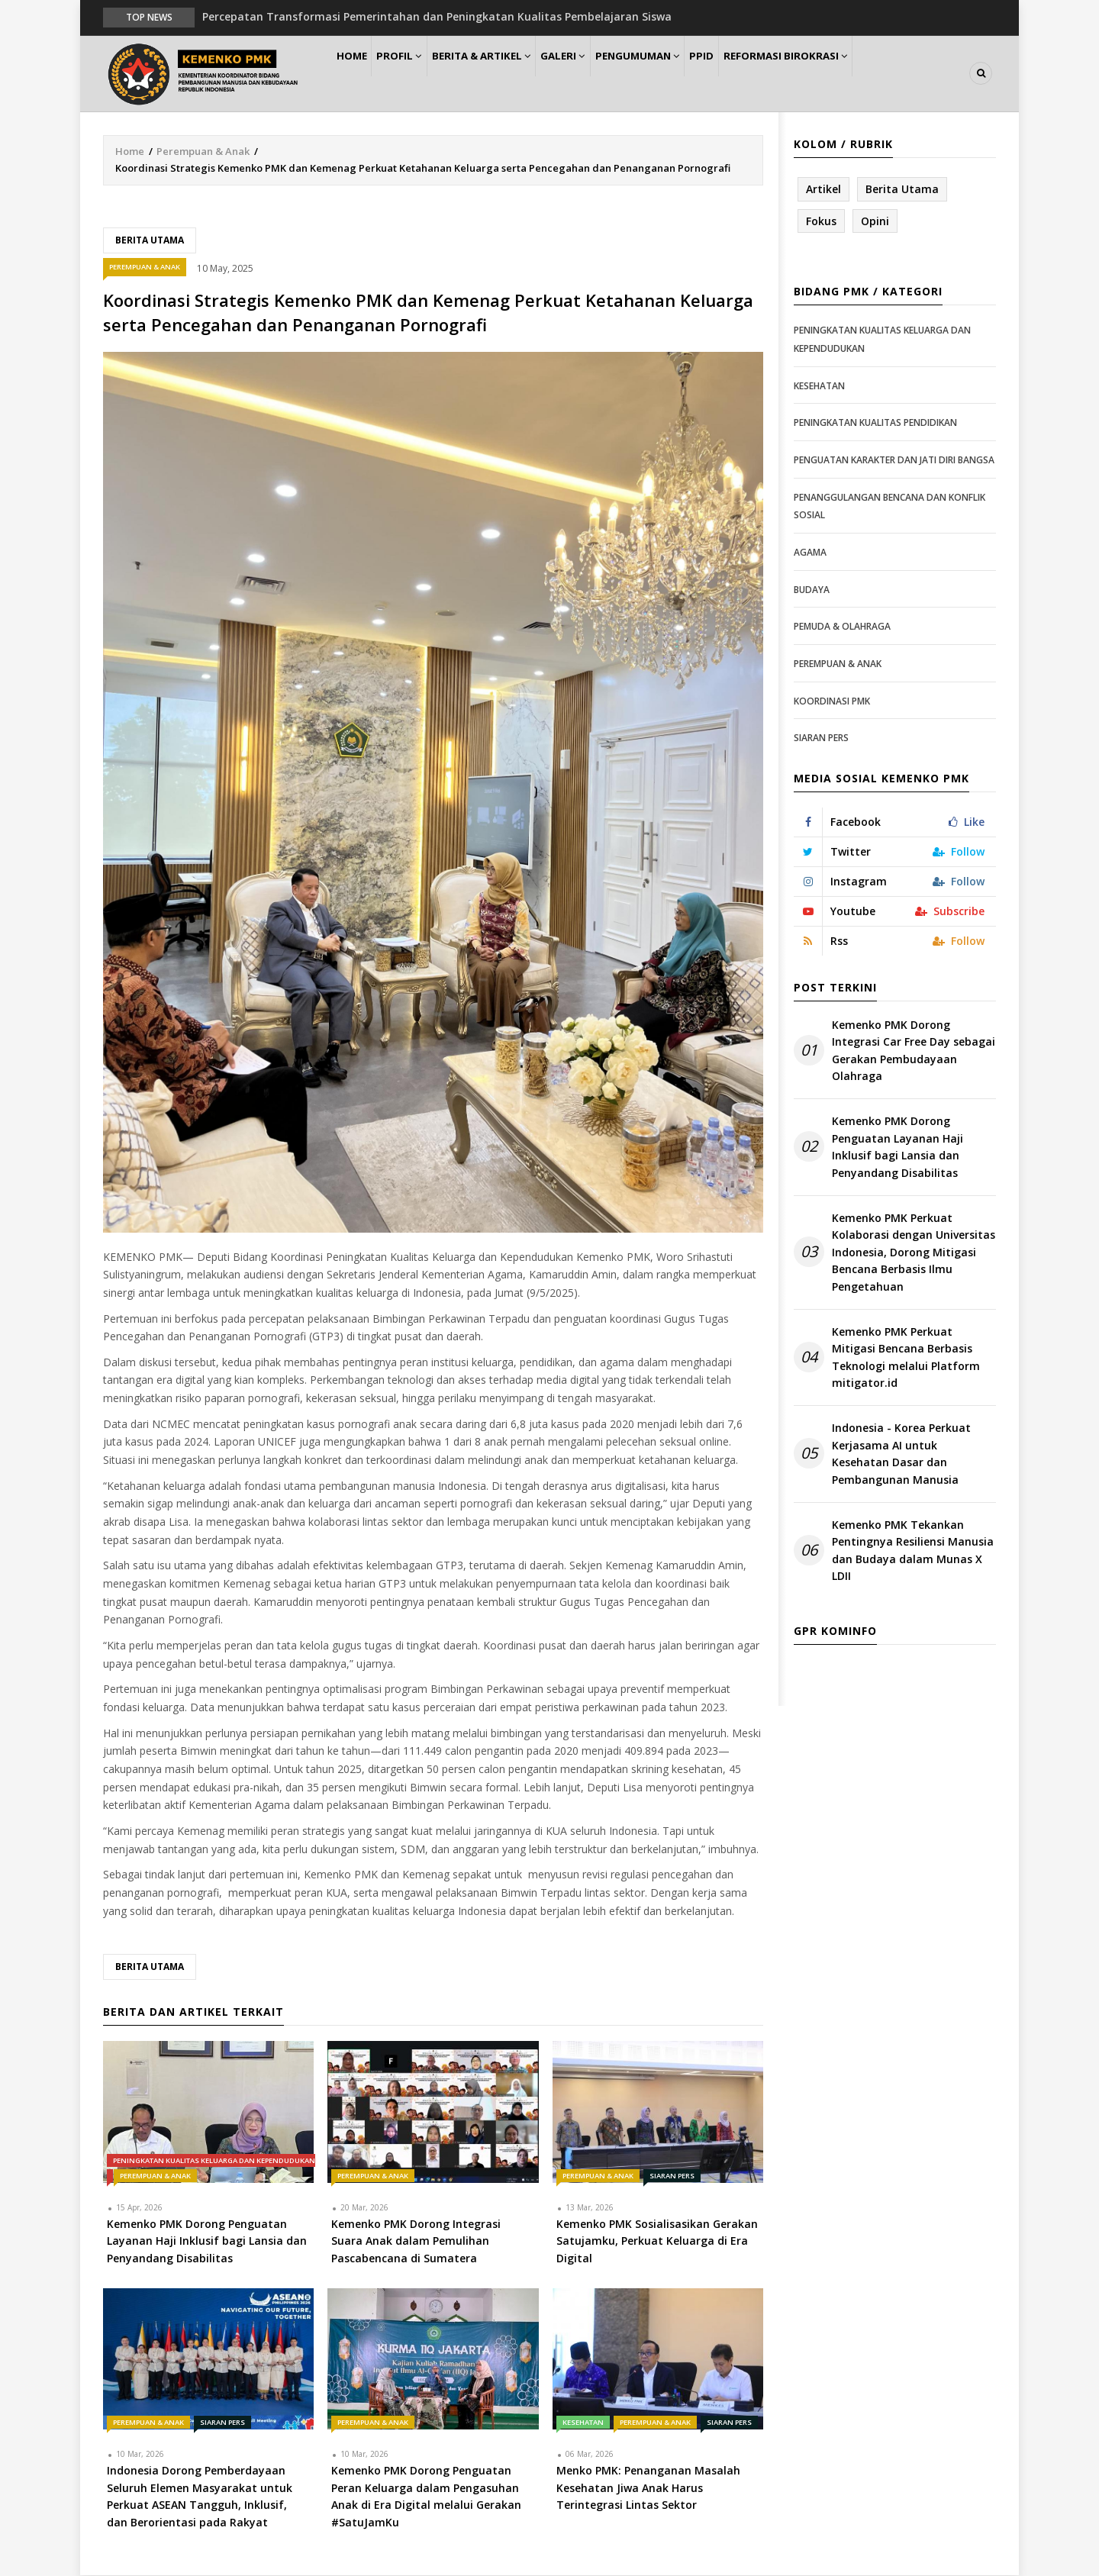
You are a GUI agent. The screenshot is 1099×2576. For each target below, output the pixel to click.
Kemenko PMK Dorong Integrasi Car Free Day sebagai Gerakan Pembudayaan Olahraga (913, 1051)
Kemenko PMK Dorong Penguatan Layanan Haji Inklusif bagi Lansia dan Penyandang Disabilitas (897, 1148)
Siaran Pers (672, 2176)
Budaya (812, 590)
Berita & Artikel (507, 73)
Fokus (821, 221)
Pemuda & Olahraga (842, 627)
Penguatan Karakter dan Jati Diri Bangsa (894, 460)
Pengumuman (680, 73)
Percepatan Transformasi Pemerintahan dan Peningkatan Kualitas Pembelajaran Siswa (437, 16)
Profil (416, 73)
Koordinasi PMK (832, 701)
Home (357, 73)
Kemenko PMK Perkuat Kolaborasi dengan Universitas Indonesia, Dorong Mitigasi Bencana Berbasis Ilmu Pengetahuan (913, 1252)
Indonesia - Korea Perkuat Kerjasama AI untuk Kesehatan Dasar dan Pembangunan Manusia (901, 1455)
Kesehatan (583, 2424)
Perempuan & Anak (203, 152)
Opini (875, 221)
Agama (810, 552)
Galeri (596, 73)
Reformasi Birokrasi (846, 73)
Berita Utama (149, 240)
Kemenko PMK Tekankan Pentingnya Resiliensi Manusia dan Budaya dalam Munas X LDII (913, 1551)
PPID (754, 73)
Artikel (823, 189)
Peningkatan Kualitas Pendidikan (875, 424)
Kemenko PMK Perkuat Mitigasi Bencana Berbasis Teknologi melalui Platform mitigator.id (906, 1358)
